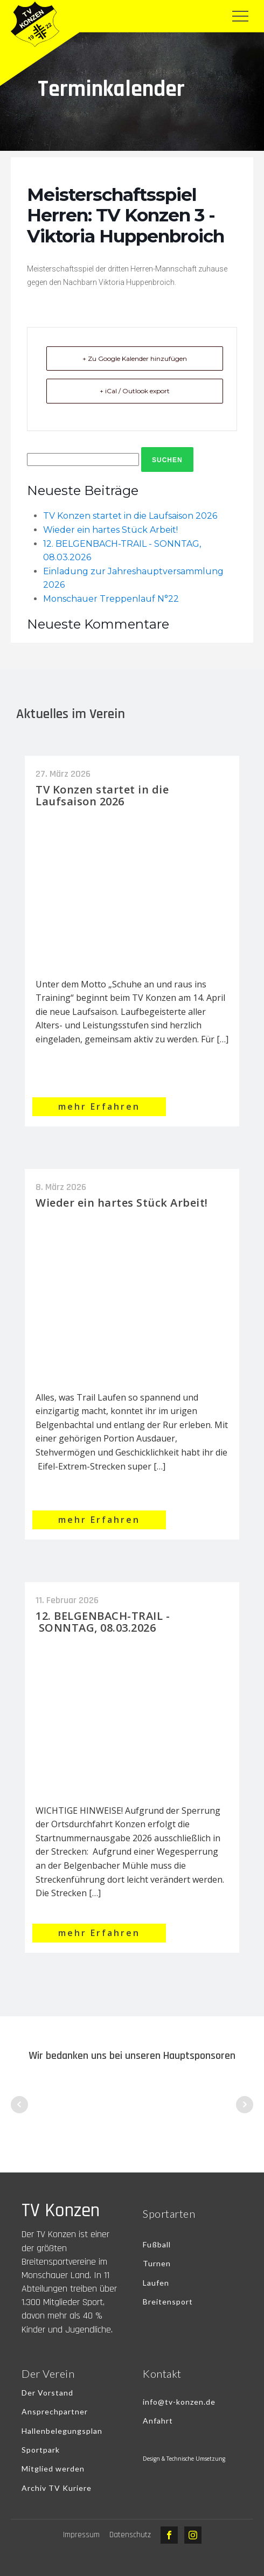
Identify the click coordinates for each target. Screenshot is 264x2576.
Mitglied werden (53, 2468)
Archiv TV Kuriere (57, 2488)
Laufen (156, 2283)
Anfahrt (158, 2421)
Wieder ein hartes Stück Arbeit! (110, 530)
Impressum (81, 2535)
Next (244, 2104)
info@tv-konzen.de (179, 2402)
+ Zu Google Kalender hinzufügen (134, 358)
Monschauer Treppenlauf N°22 (111, 599)
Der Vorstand (47, 2393)
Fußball (157, 2244)
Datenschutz (130, 2535)
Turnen (157, 2263)
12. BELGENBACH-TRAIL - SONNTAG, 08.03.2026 (103, 1622)
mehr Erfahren (99, 1106)
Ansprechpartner (55, 2411)
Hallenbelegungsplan (62, 2431)
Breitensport (168, 2301)
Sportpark (41, 2450)
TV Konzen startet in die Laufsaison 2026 (130, 516)
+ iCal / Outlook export (135, 391)
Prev (19, 2104)
